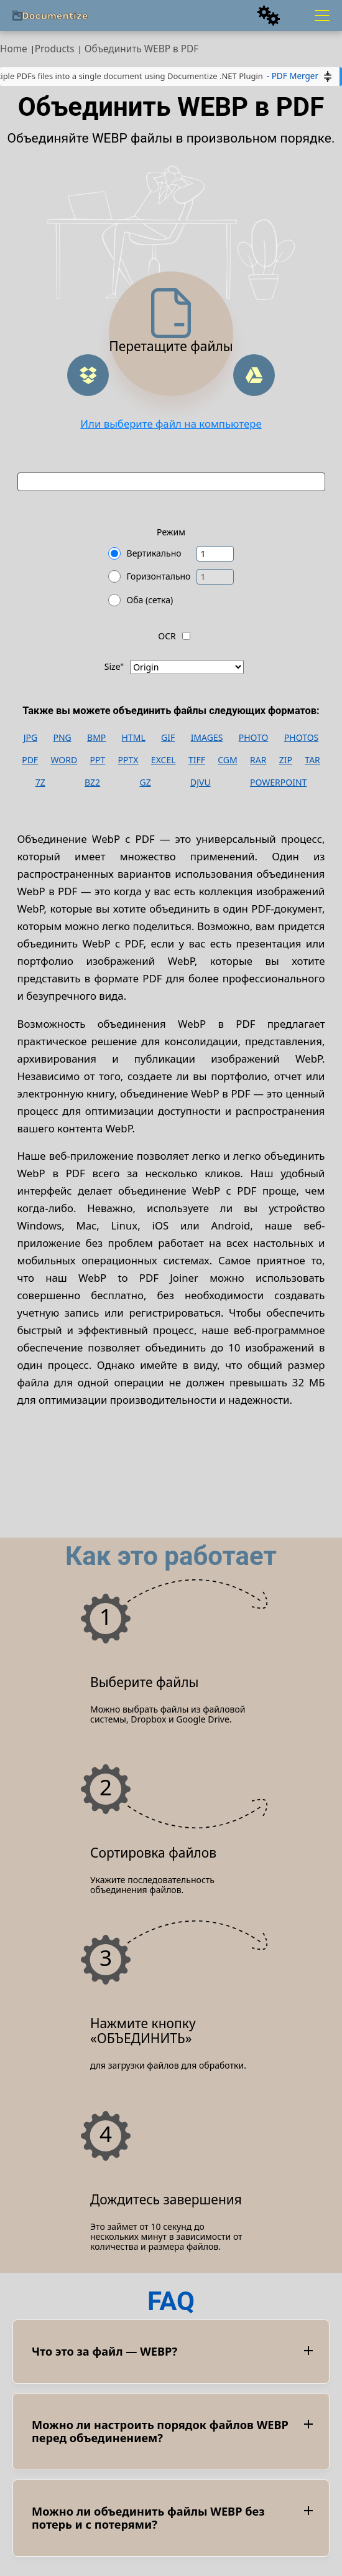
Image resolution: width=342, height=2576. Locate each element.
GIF (168, 738)
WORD (63, 760)
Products (55, 48)
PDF (30, 760)
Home (13, 48)
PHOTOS (301, 738)
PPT (98, 760)
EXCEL (163, 760)
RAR (258, 760)
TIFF (196, 760)
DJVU (200, 782)
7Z (40, 782)
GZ (144, 782)
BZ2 (92, 782)
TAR (312, 760)
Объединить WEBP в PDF (142, 48)
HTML (134, 738)
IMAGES (207, 738)
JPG (30, 738)
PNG (62, 738)
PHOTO (254, 738)
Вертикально (154, 553)
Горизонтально (159, 576)
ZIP (285, 760)
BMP (96, 738)
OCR (167, 636)
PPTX (128, 760)
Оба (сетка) (150, 600)
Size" (114, 667)
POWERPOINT (278, 782)
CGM (227, 760)
